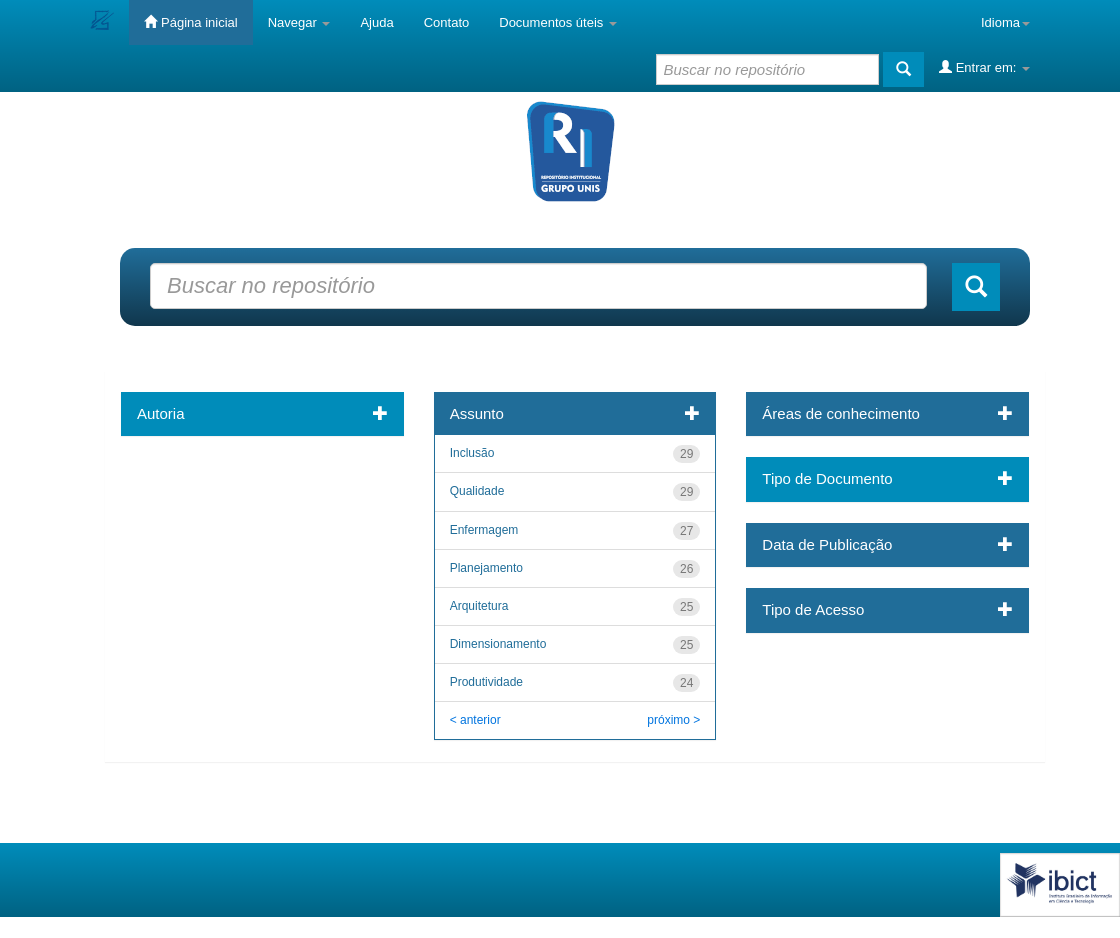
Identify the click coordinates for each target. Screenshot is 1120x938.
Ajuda (376, 22)
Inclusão (472, 453)
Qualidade (477, 491)
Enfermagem (484, 530)
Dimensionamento (498, 644)
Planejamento (486, 568)
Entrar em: (984, 67)
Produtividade (486, 682)
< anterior (475, 720)
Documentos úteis (558, 22)
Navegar (299, 22)
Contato (447, 22)
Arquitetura (479, 606)
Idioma (1005, 22)
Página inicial (190, 22)
